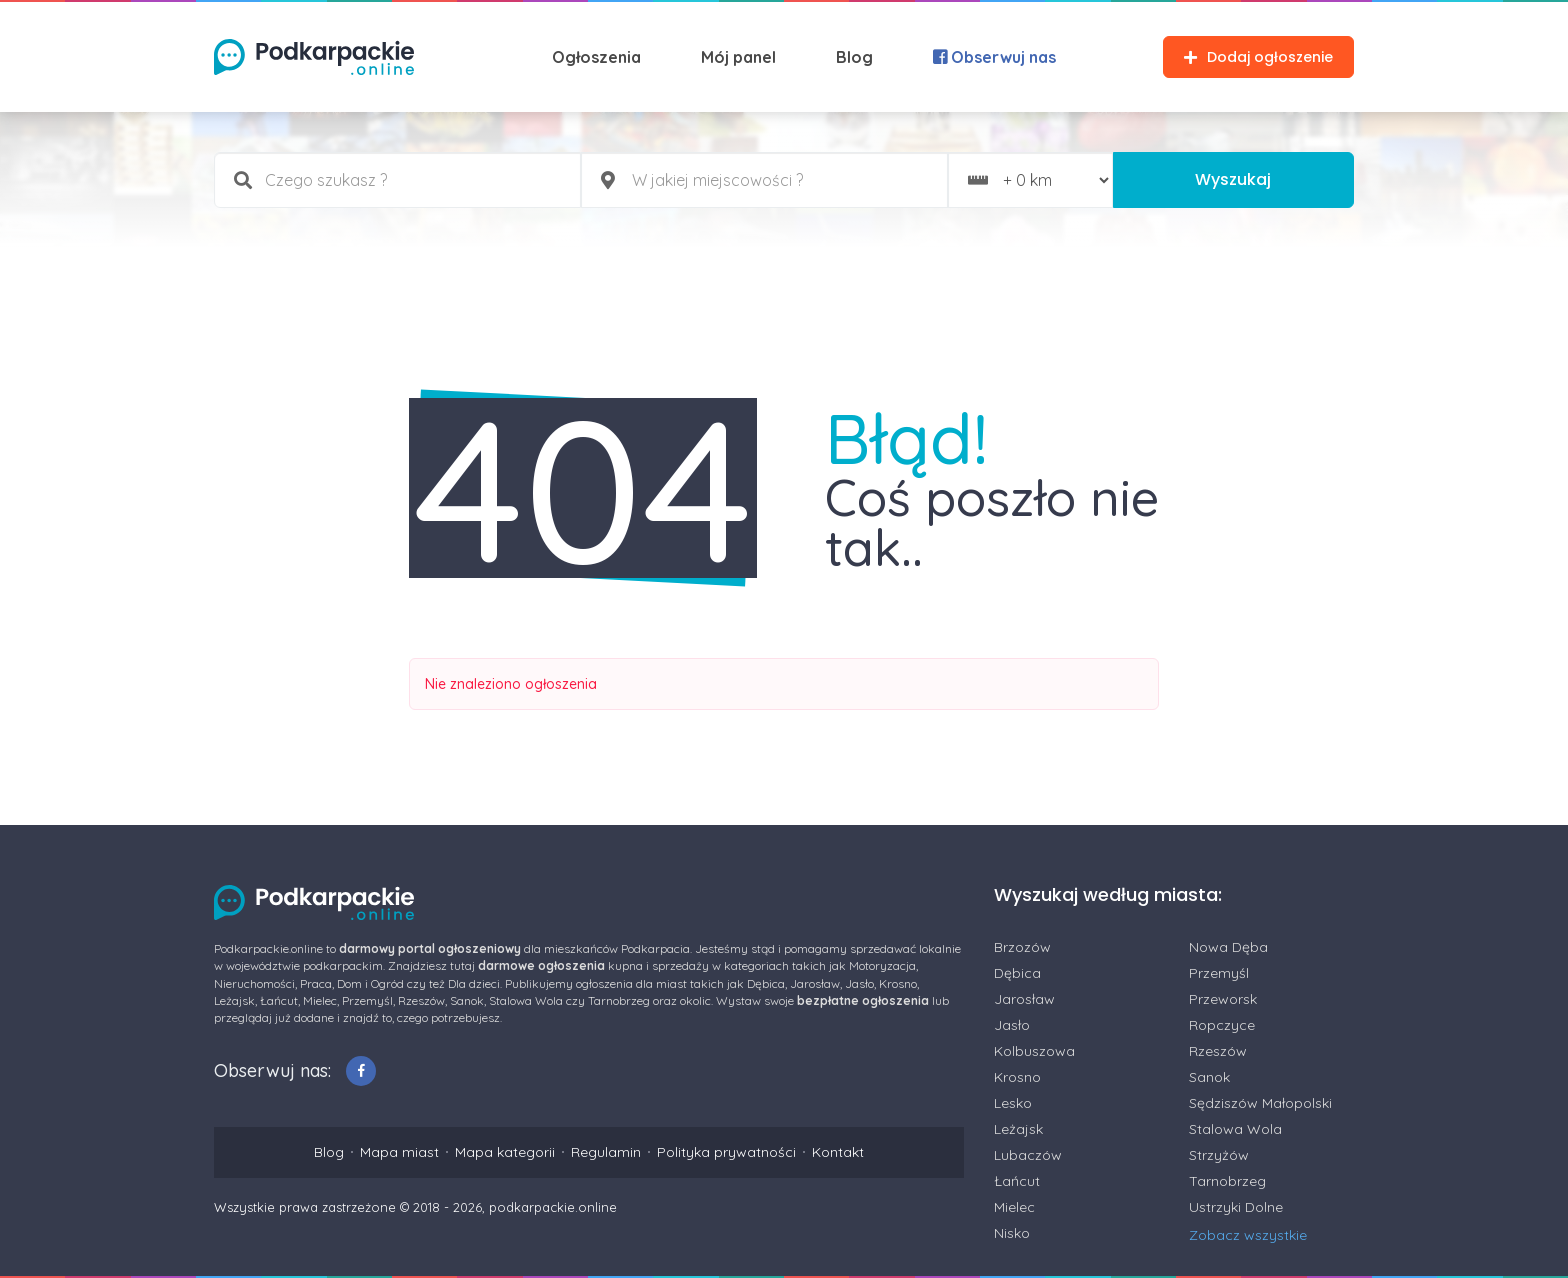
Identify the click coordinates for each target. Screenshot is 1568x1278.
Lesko (1013, 1103)
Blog (854, 57)
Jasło (1012, 1025)
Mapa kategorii (505, 1152)
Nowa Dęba (1228, 947)
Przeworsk (1223, 999)
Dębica (1017, 973)
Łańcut (1017, 1181)
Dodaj (1258, 57)
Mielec (1014, 1207)
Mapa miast (399, 1152)
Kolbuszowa (1034, 1051)
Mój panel (738, 57)
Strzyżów (1219, 1155)
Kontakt (838, 1152)
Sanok (1209, 1077)
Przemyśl (1219, 973)
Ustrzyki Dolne (1236, 1207)
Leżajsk (1018, 1129)
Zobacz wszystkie (1248, 1235)
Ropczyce (1222, 1025)
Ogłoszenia (596, 57)
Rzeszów (1218, 1051)
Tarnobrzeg (1227, 1181)
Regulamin (606, 1152)
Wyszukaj (1233, 179)
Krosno (1017, 1077)
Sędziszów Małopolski (1260, 1103)
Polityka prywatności (726, 1152)
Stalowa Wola (1235, 1129)
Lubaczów (1028, 1155)
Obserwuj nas (994, 57)
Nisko (1012, 1233)
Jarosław (1024, 999)
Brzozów (1022, 947)
